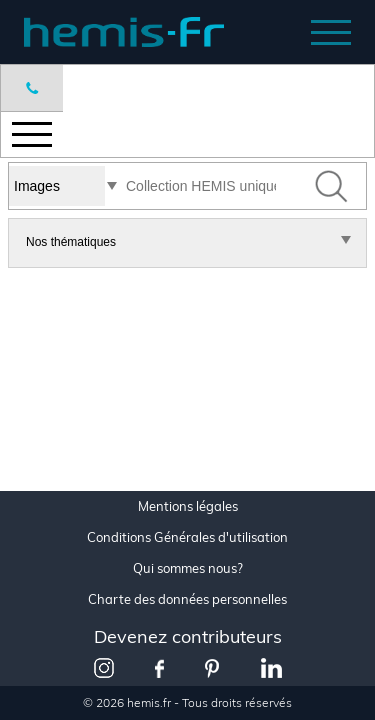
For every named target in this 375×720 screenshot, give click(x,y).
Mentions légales (188, 506)
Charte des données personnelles (187, 599)
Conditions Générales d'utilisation (187, 537)
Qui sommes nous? (188, 568)
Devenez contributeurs (188, 636)
